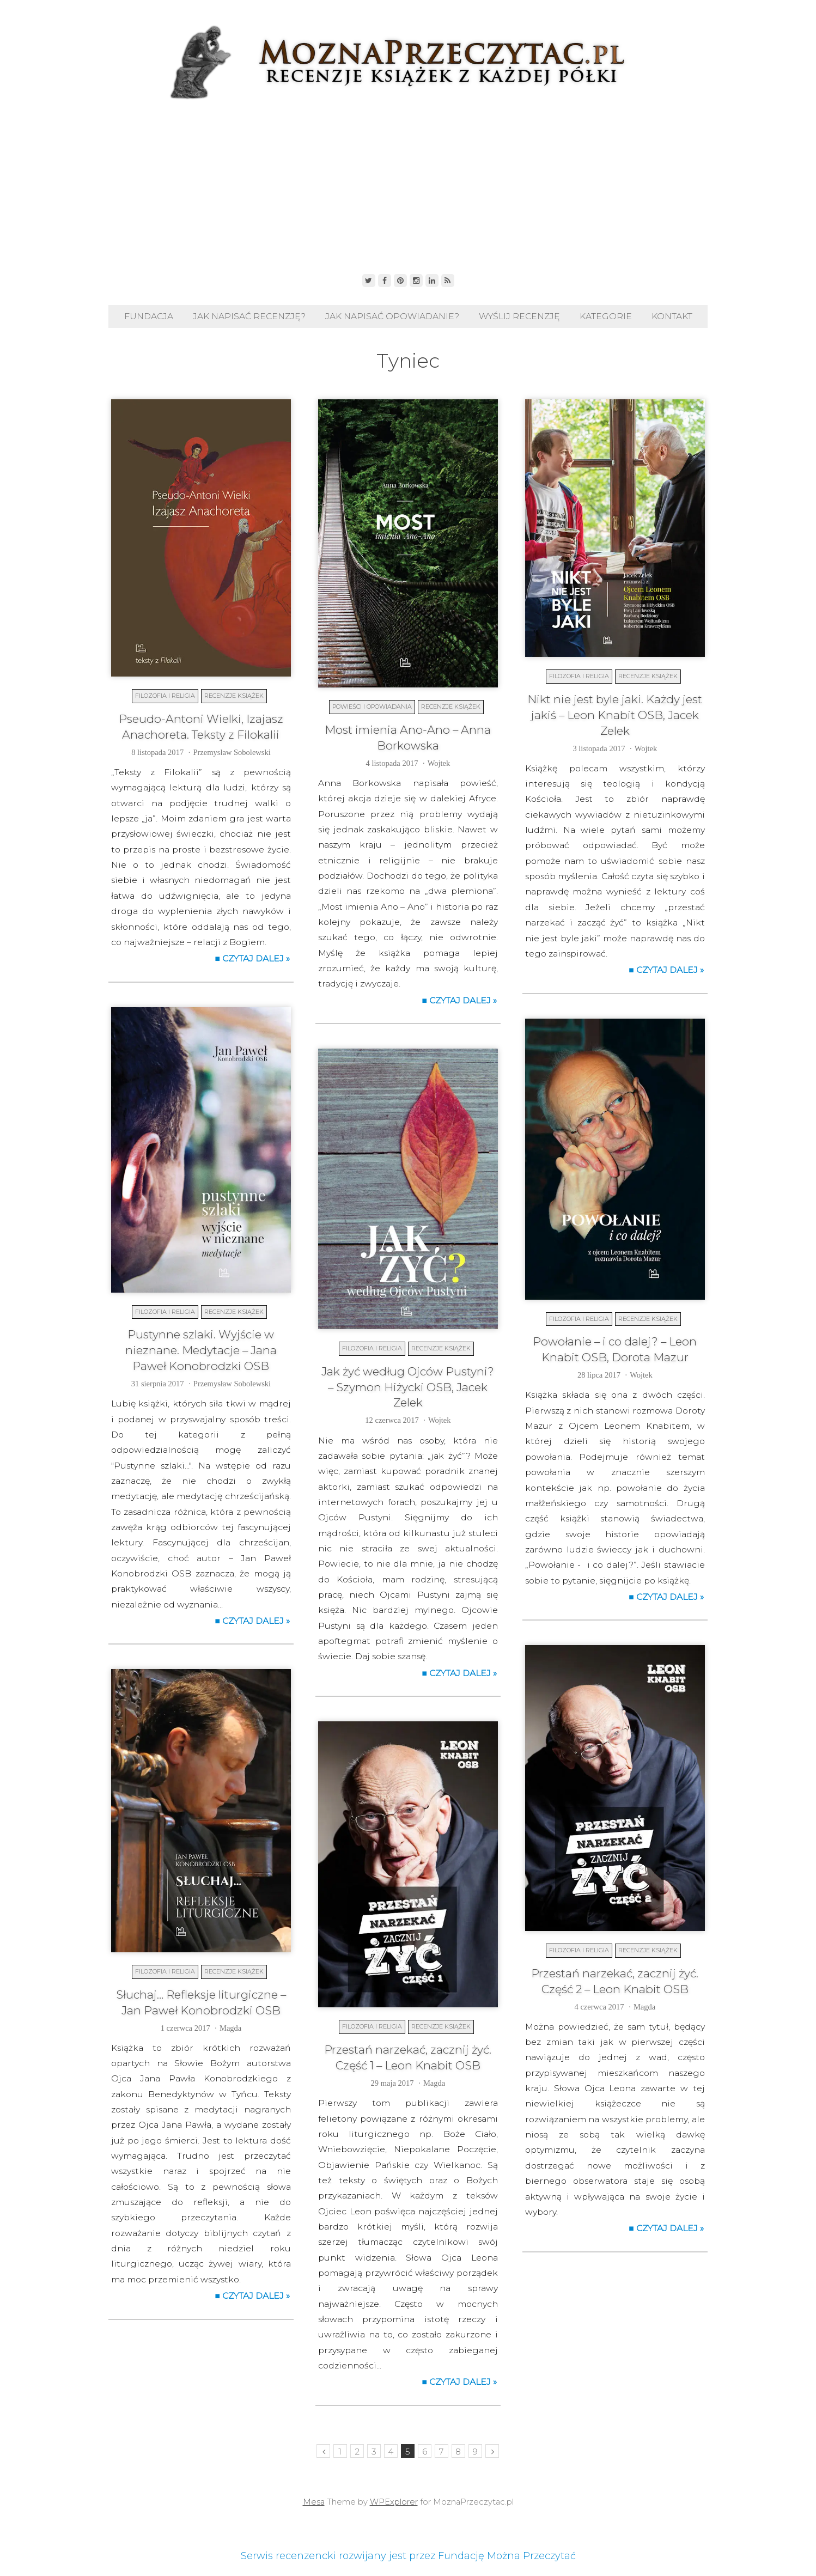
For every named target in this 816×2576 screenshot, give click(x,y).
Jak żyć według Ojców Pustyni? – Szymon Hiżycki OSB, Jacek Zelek (407, 1387)
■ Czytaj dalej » (252, 958)
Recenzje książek (234, 695)
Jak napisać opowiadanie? (392, 316)
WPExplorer (394, 2502)
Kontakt (671, 316)
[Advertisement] (408, 184)
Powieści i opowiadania (372, 706)
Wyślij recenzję (519, 316)
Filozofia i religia (165, 695)
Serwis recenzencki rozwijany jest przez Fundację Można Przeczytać (408, 2556)
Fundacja (148, 316)
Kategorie (606, 316)
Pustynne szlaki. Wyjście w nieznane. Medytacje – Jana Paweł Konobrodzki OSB (201, 1350)
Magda (644, 2006)
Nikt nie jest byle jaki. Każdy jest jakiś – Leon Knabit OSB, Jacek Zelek (614, 715)
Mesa (314, 2502)
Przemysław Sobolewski (231, 752)
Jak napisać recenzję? (249, 316)
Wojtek (439, 763)
